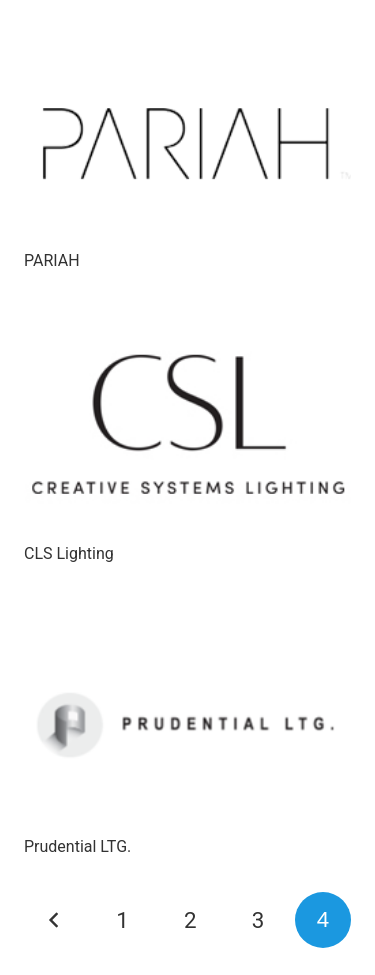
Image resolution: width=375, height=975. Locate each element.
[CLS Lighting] (187, 427)
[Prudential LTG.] (187, 720)
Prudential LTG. (77, 846)
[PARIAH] (187, 134)
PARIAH (52, 260)
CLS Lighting (69, 553)
